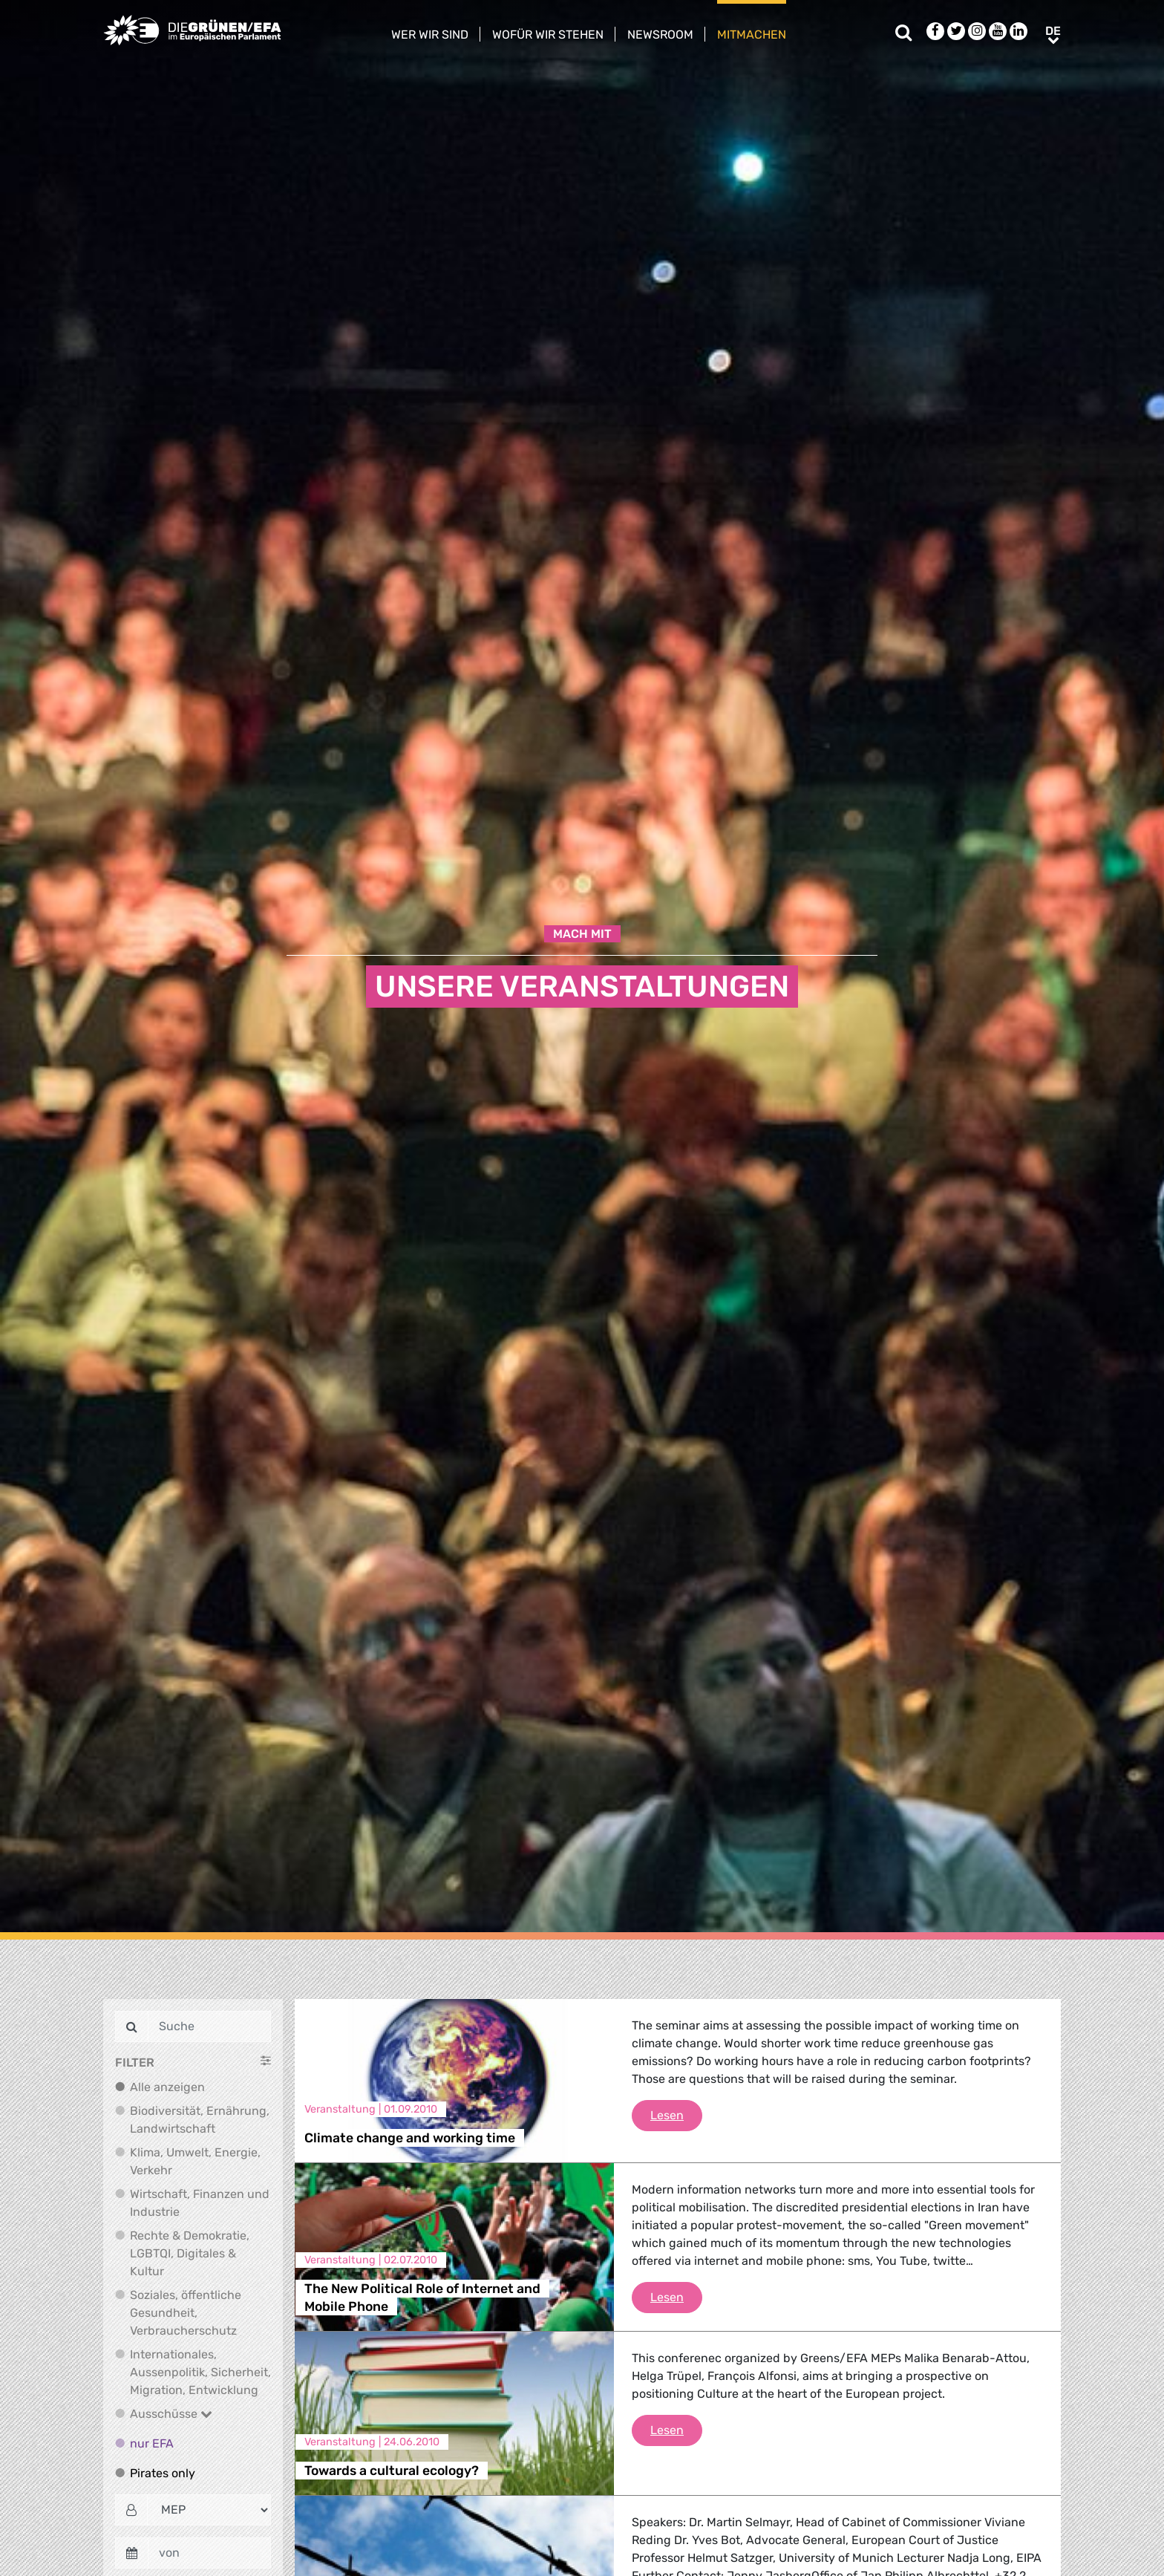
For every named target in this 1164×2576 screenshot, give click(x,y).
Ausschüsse (171, 2414)
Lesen (676, 2114)
